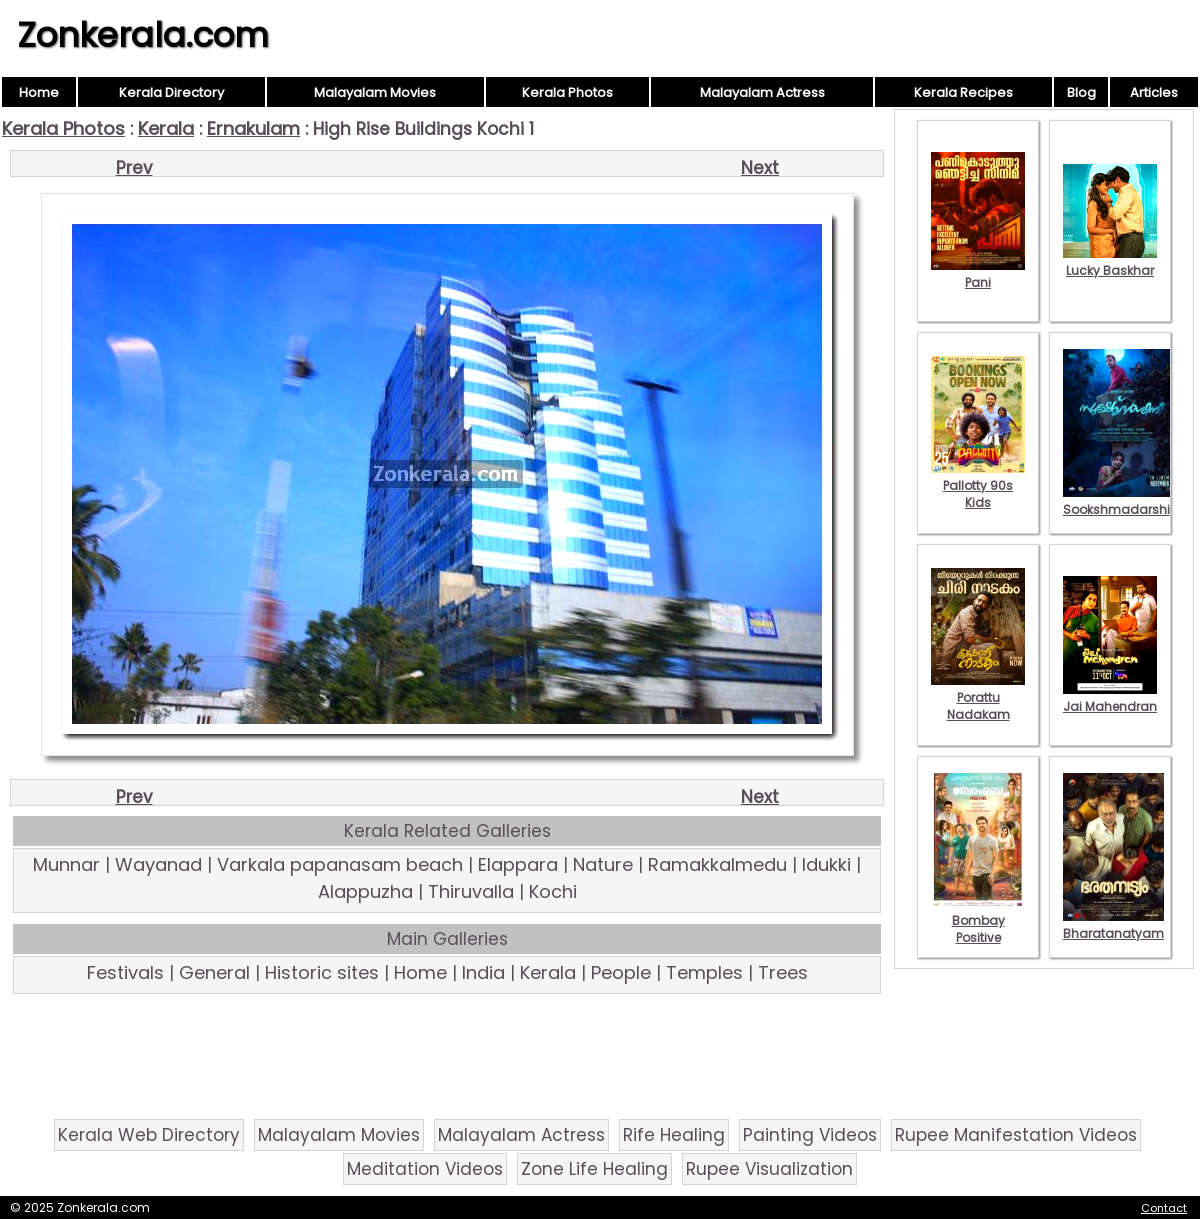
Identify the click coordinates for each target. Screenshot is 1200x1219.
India (483, 972)
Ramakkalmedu (717, 864)
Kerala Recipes (963, 92)
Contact (1164, 1208)
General (214, 972)
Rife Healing (674, 1135)
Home (39, 92)
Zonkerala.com (143, 35)
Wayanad (158, 864)
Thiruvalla (471, 891)
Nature (603, 864)
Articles (1154, 92)
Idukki (826, 864)
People (621, 972)
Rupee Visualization (769, 1169)
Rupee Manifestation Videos (1016, 1135)
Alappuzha (365, 891)
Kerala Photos (567, 92)
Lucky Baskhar (1110, 262)
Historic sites (322, 972)
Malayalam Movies (375, 92)
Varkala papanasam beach (340, 864)
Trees (783, 972)
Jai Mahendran (1110, 698)
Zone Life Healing (594, 1169)
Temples (704, 972)
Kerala (166, 128)
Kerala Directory (171, 92)
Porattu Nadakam (978, 697)
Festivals (125, 972)
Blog (1081, 92)
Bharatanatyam (1113, 925)
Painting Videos (810, 1135)
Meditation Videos (425, 1169)
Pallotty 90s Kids (978, 485)
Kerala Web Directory (149, 1135)
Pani (978, 274)
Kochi (553, 891)
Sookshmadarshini (1122, 501)
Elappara (518, 864)
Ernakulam (253, 128)
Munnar (66, 864)
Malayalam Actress (762, 92)
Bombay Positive (978, 920)
